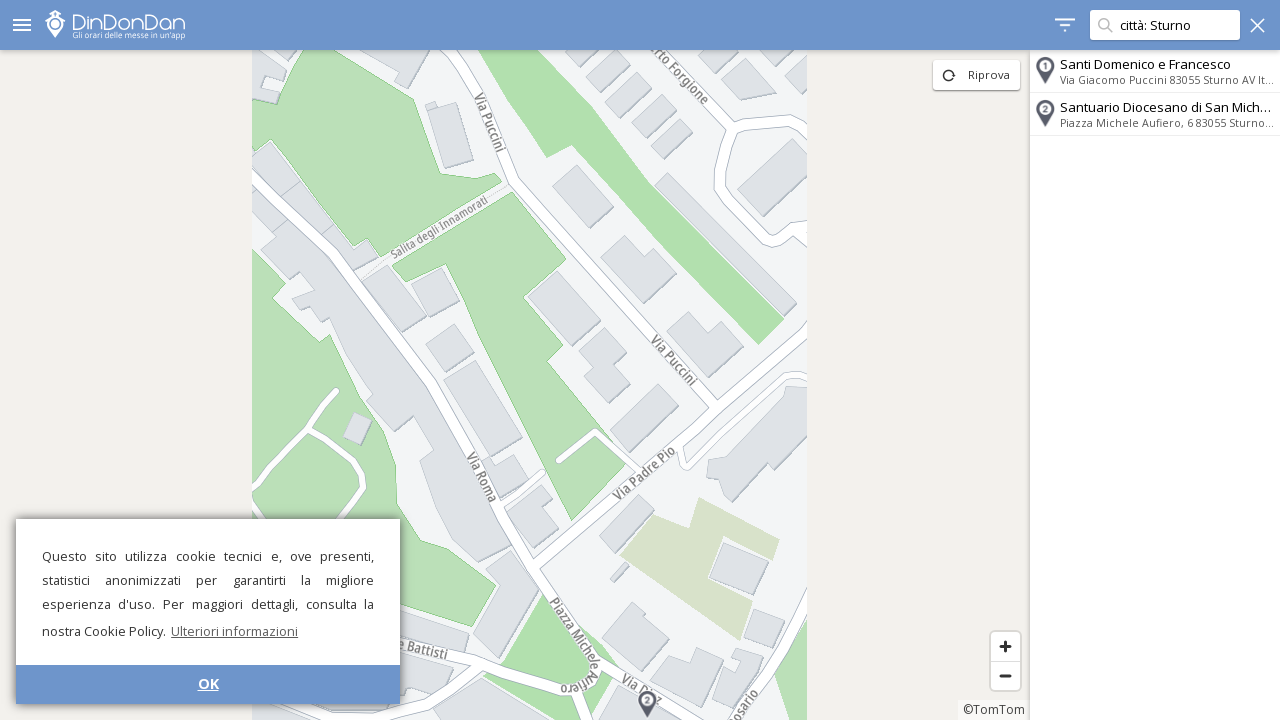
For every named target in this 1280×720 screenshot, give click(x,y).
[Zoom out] (1005, 675)
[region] (515, 385)
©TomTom (994, 709)
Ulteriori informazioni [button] (234, 631)
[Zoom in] (1005, 646)
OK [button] (208, 683)
